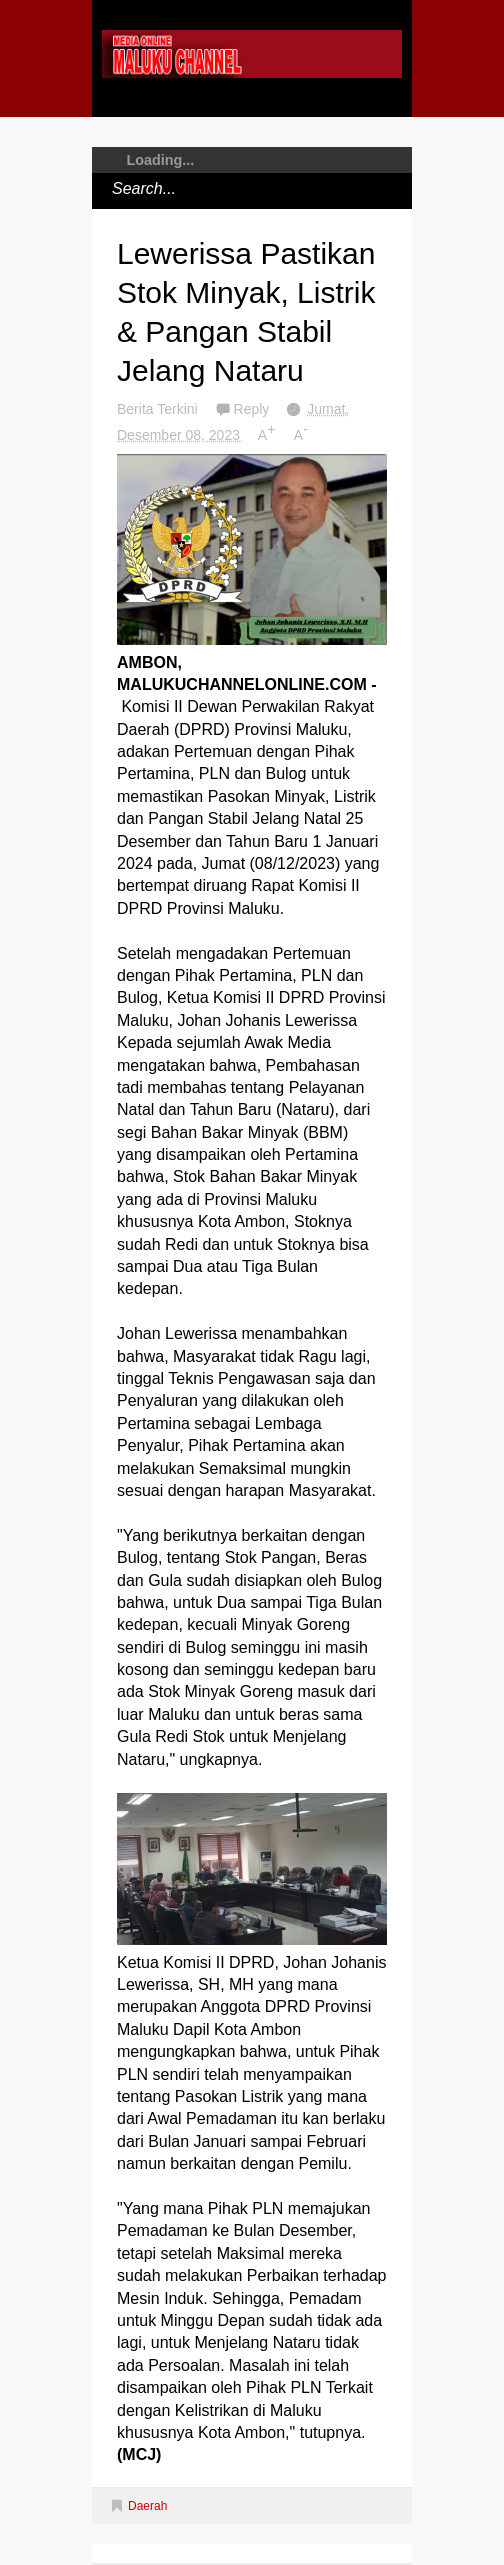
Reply (254, 409)
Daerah (147, 2506)
